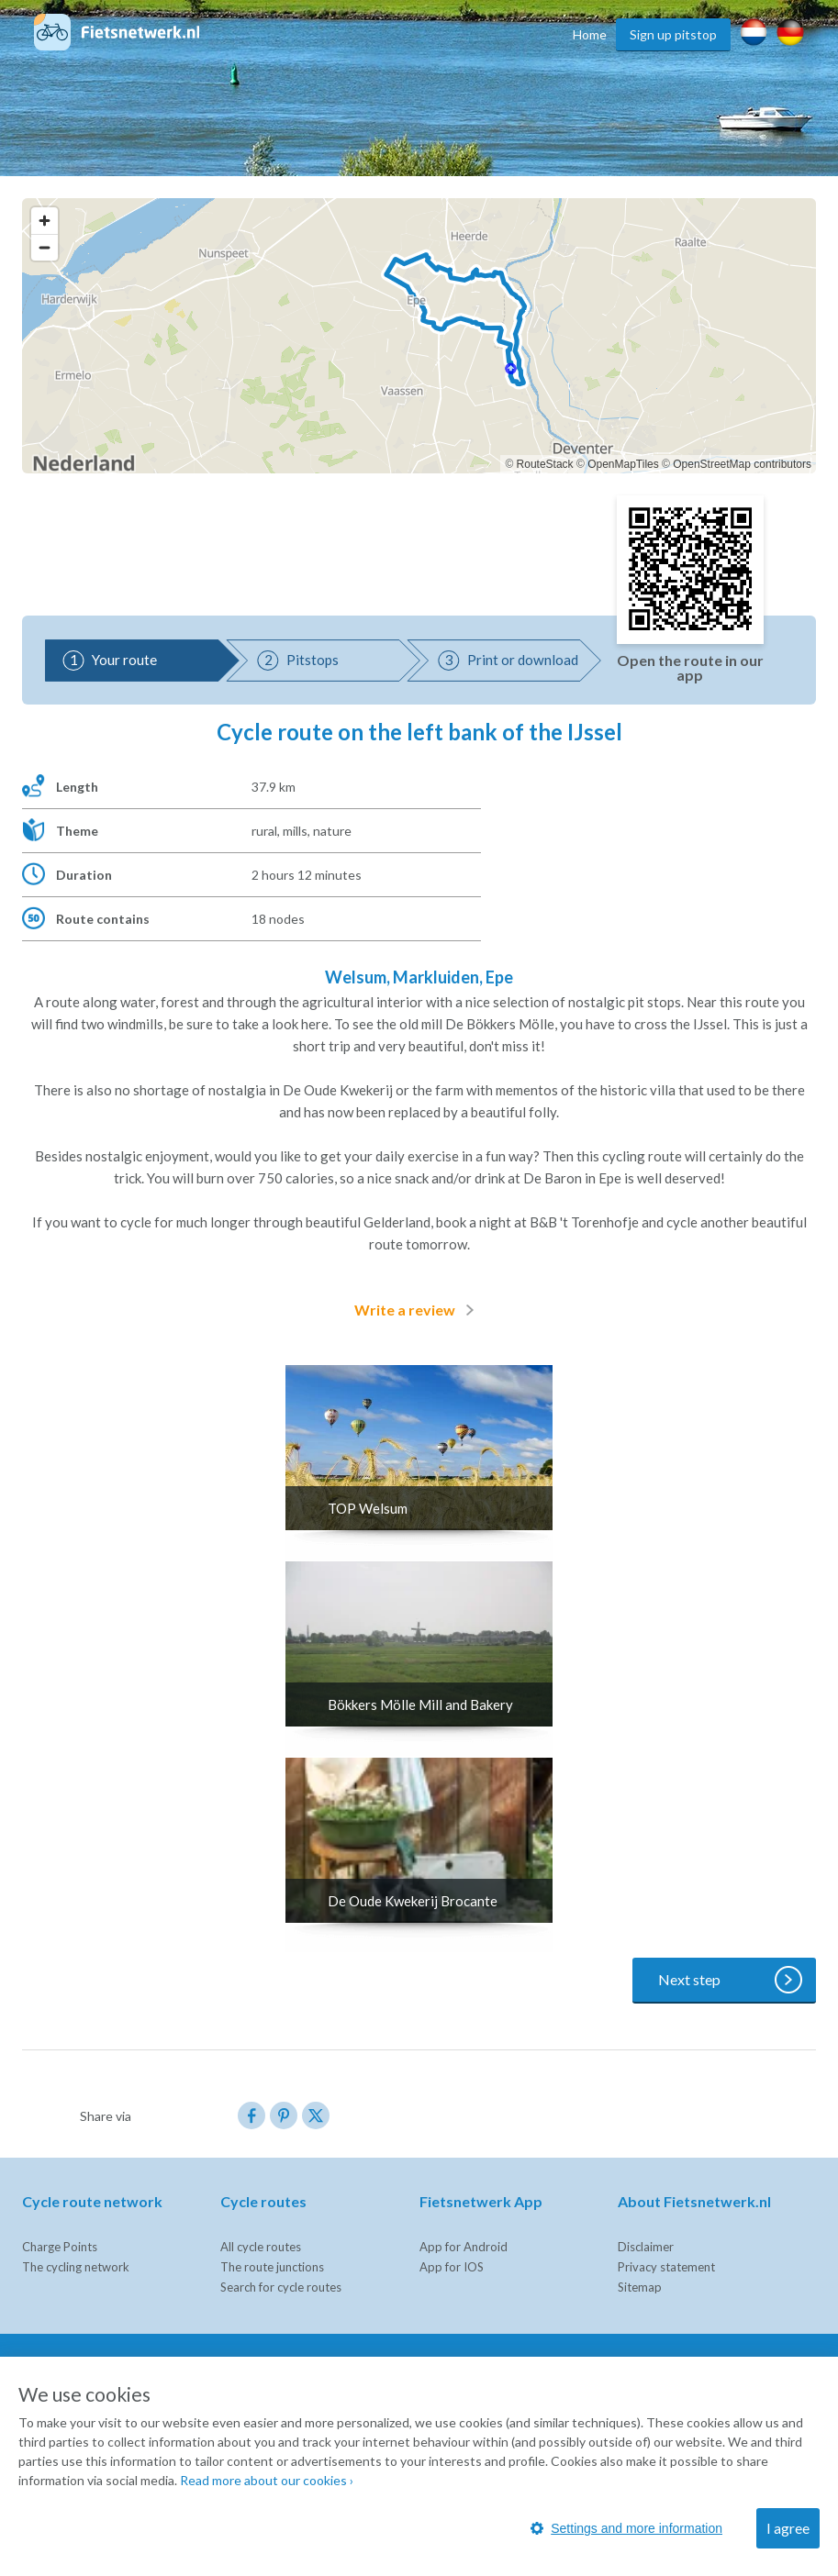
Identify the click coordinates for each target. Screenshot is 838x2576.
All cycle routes (260, 2246)
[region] (419, 335)
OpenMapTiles (623, 464)
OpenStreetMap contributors (742, 464)
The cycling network (75, 2267)
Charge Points (59, 2246)
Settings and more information (626, 2528)
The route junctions (272, 2267)
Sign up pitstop (673, 34)
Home (590, 34)
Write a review (417, 1310)
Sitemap (640, 2287)
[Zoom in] (44, 220)
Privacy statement (666, 2267)
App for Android (463, 2246)
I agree (788, 2528)
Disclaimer (646, 2246)
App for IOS (451, 2267)
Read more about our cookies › (266, 2480)
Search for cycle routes (280, 2287)
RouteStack (545, 464)
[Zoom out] (44, 247)
